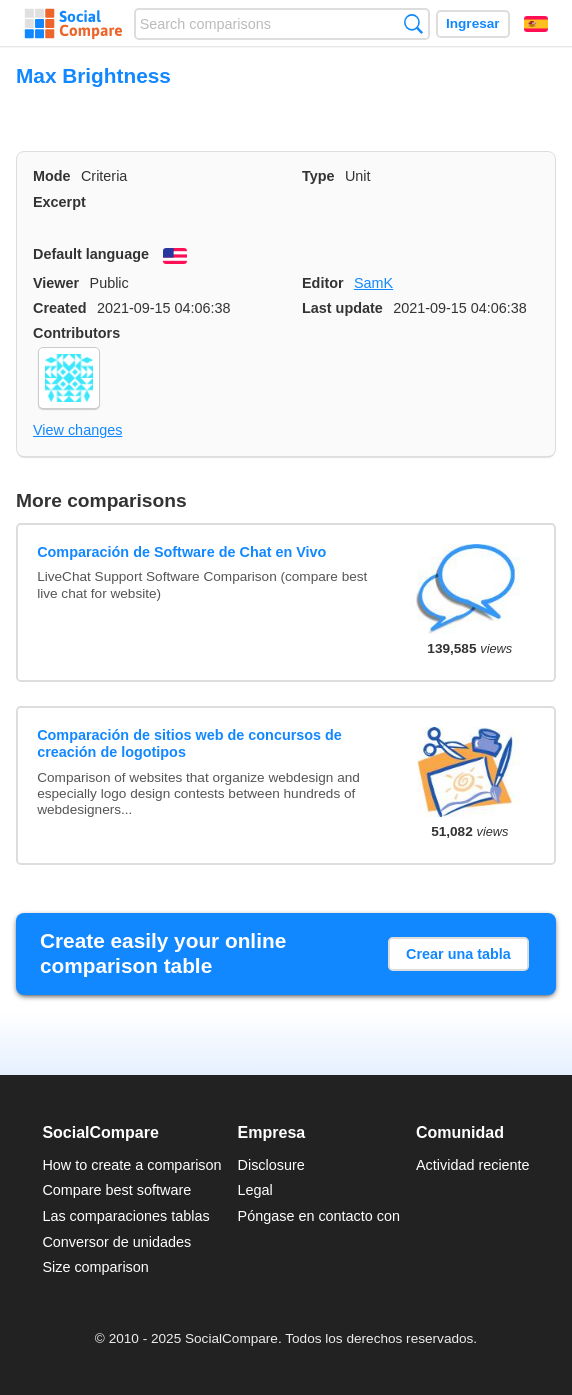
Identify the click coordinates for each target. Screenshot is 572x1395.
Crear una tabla (458, 954)
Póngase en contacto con (319, 1216)
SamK (373, 283)
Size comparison (95, 1267)
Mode (52, 176)
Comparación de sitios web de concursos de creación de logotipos (189, 743)
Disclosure (271, 1165)
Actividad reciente (473, 1165)
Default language (91, 254)
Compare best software (116, 1190)
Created (60, 308)
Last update (342, 308)
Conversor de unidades (116, 1242)
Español (536, 24)
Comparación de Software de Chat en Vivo (181, 552)
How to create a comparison (131, 1165)
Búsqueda (413, 23)
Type (318, 176)
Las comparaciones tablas (125, 1216)
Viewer (56, 283)
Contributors (76, 333)
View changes (77, 430)
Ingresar (473, 23)
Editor (323, 283)
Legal (255, 1190)
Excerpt (59, 202)
